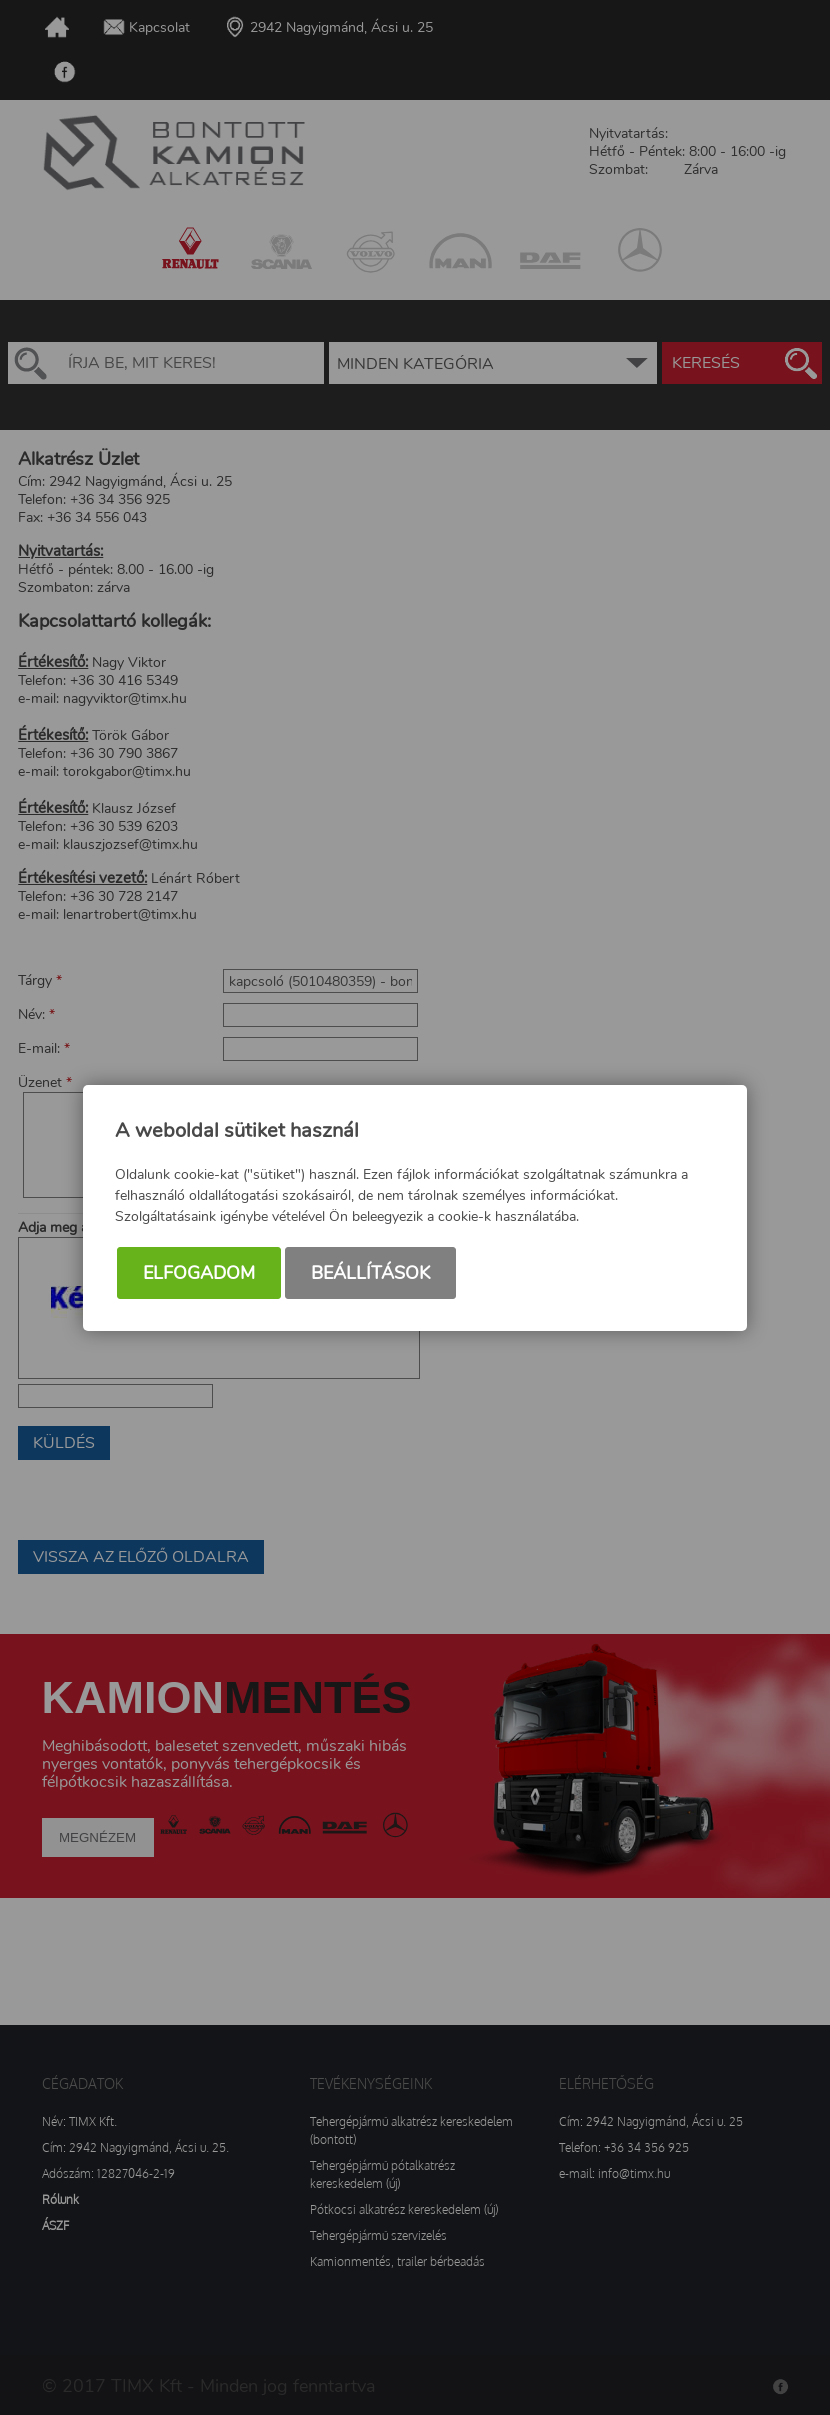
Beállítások (370, 1273)
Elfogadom (199, 1273)
